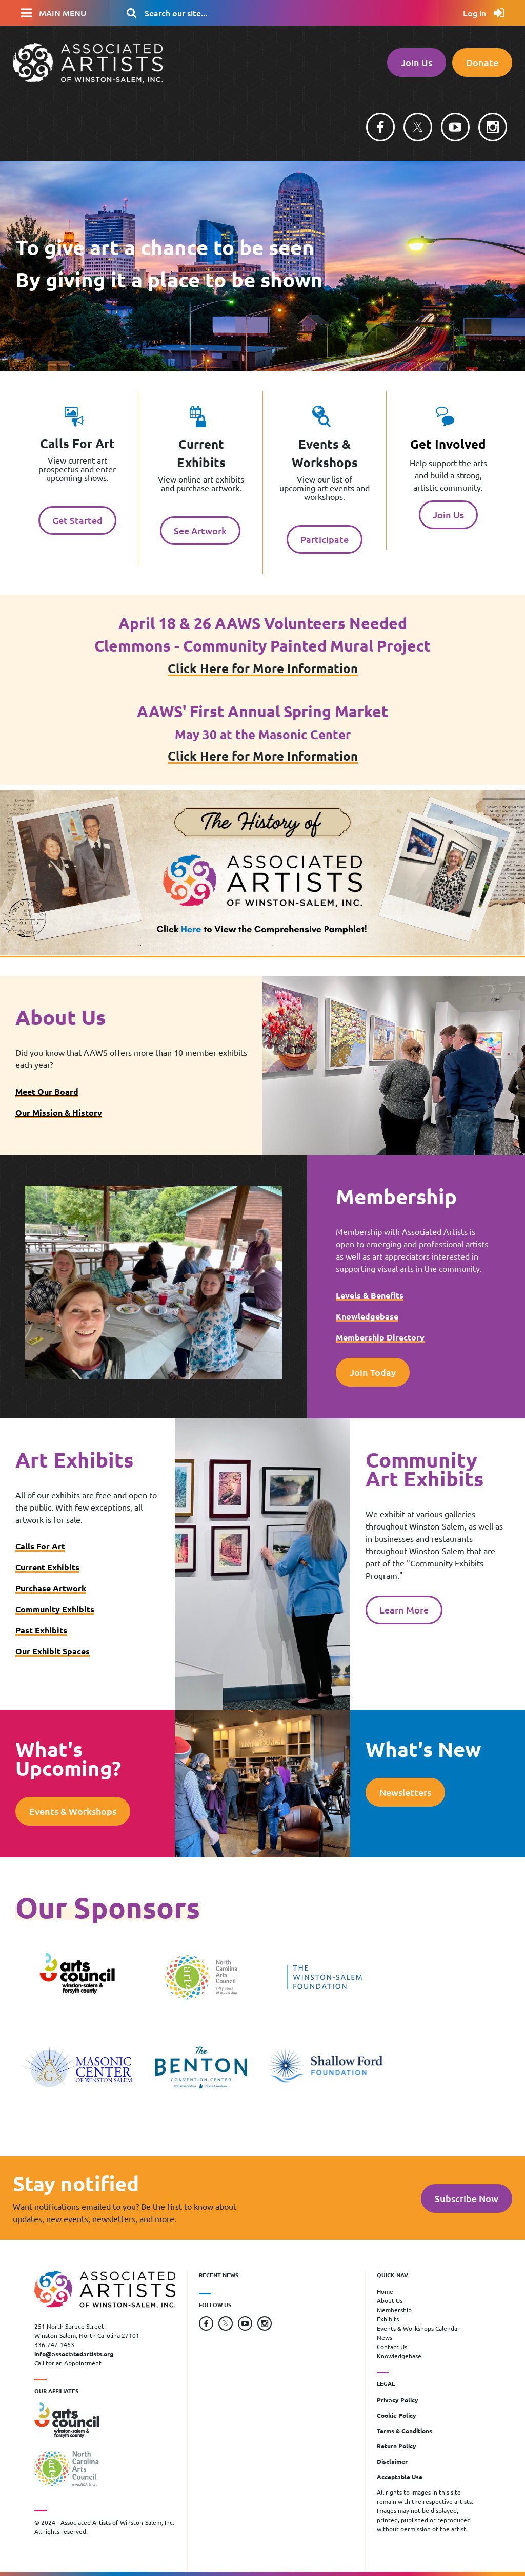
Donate (482, 62)
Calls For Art (40, 1546)
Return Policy (396, 2446)
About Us (389, 2300)
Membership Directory (380, 1337)
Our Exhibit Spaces (52, 1651)
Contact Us (392, 2346)
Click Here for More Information (263, 668)
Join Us (416, 62)
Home (385, 2291)
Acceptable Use (399, 2477)
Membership (394, 2310)
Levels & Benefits (369, 1295)
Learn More (404, 1610)
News (384, 2337)
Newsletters (405, 1792)
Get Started (77, 520)
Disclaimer (392, 2461)
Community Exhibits (54, 1609)
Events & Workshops (72, 1811)
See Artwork (200, 530)
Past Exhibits (41, 1630)
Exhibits (388, 2319)
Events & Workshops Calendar (418, 2328)
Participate (324, 539)
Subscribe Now (466, 2198)
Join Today (373, 1372)
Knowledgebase (367, 1316)
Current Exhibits (47, 1567)
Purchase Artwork (50, 1588)
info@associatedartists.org (73, 2354)
